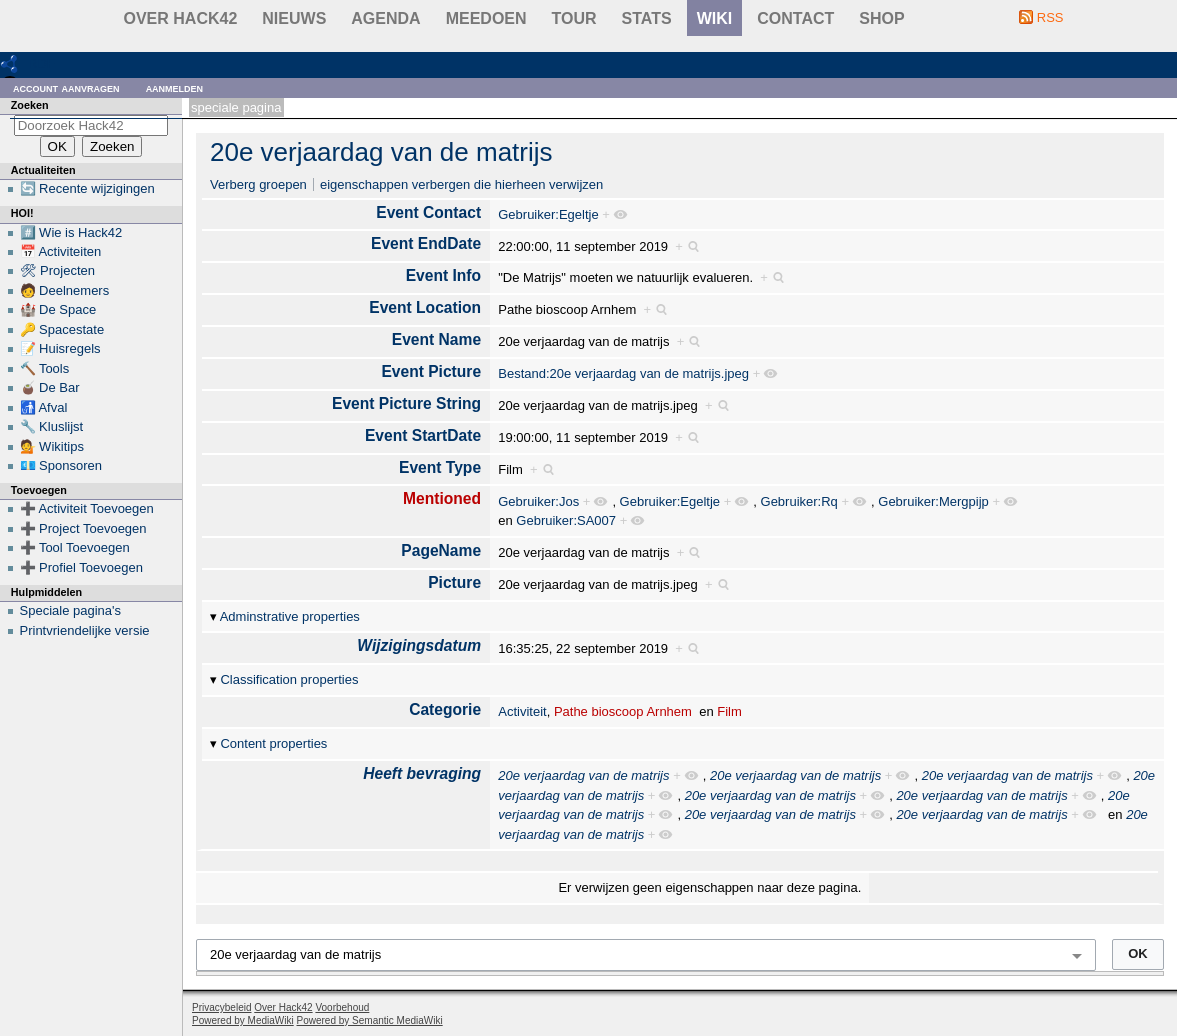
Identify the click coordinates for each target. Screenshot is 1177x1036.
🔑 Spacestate (62, 329)
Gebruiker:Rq (799, 501)
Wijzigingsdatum (419, 645)
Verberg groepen (258, 184)
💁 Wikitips (52, 446)
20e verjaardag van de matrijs (381, 152)
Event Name (436, 339)
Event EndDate (426, 243)
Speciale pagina (236, 107)
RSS (1050, 17)
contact (795, 18)
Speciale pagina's (71, 610)
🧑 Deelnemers (65, 290)
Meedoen (486, 18)
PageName (441, 550)
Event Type (440, 467)
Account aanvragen (66, 87)
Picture (454, 582)
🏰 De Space (58, 309)
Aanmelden (175, 87)
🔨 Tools (45, 368)
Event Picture (431, 371)
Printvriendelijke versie (85, 630)
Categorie (445, 709)
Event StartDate (423, 435)
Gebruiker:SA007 (566, 520)
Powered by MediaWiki (243, 1020)
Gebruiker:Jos (538, 501)
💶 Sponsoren (61, 465)
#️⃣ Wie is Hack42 (71, 232)
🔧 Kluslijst (52, 426)
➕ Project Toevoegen (83, 528)
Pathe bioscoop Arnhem (623, 711)
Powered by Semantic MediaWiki (370, 1020)
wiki (715, 18)
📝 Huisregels (60, 348)
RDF (41, 63)
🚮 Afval (44, 407)
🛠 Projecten (58, 270)
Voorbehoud (342, 1007)
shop (881, 18)
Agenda (385, 18)
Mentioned (442, 498)
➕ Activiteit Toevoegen (87, 508)
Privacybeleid (221, 1007)
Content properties (273, 743)
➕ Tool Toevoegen (75, 547)
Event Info (443, 275)
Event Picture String (406, 403)
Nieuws (294, 18)
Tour (574, 18)
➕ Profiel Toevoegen (81, 567)
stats (647, 18)
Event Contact (428, 212)
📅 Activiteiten (61, 251)
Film (729, 711)
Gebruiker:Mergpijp (933, 501)
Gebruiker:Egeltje (548, 214)
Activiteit (522, 711)
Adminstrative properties (290, 616)
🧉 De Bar (50, 387)
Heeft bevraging (422, 773)
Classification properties (289, 679)
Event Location (425, 307)
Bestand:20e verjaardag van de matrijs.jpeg (623, 373)
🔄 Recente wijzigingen (87, 188)
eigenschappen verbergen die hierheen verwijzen (461, 184)
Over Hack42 (181, 18)
